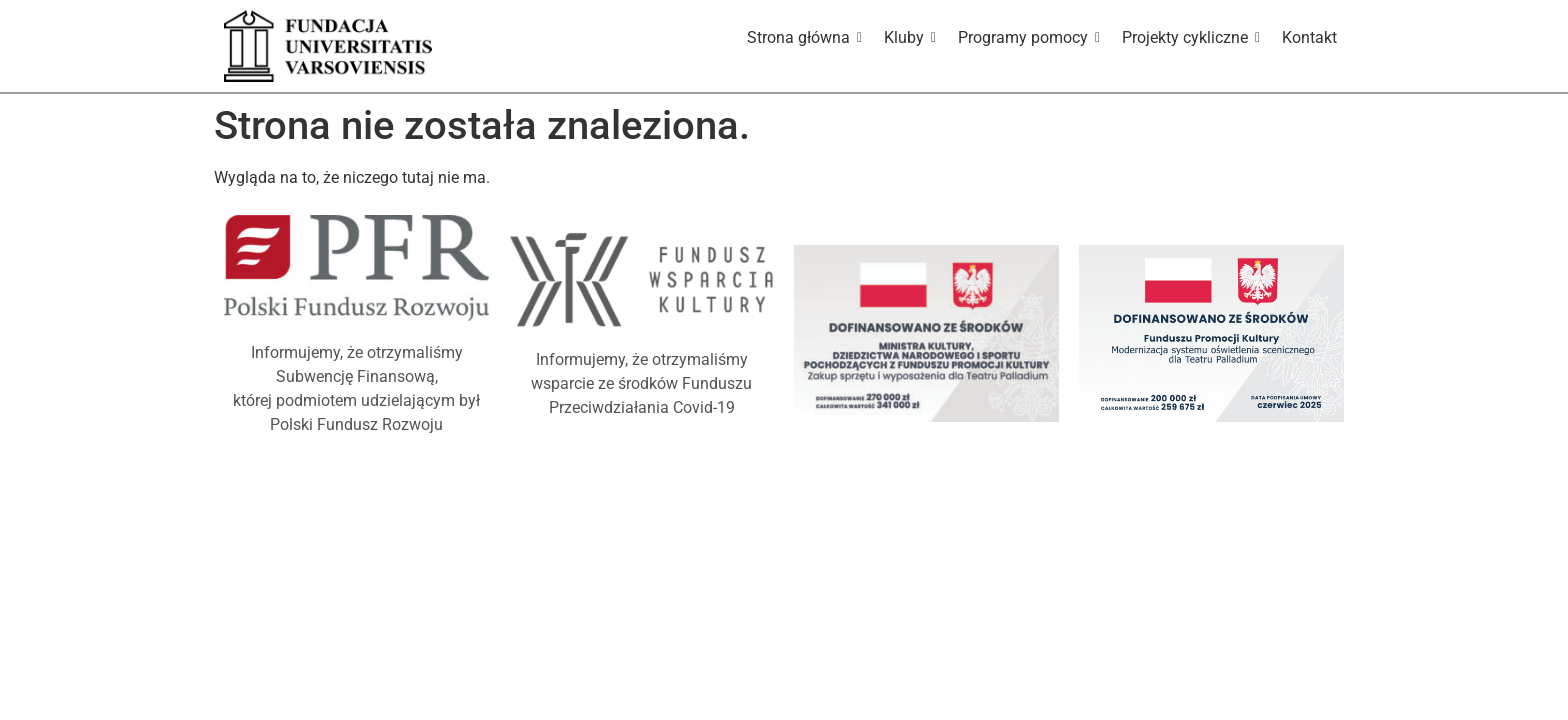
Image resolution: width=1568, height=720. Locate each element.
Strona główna (802, 37)
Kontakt (1309, 37)
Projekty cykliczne (1188, 37)
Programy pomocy (1026, 37)
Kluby (907, 37)
